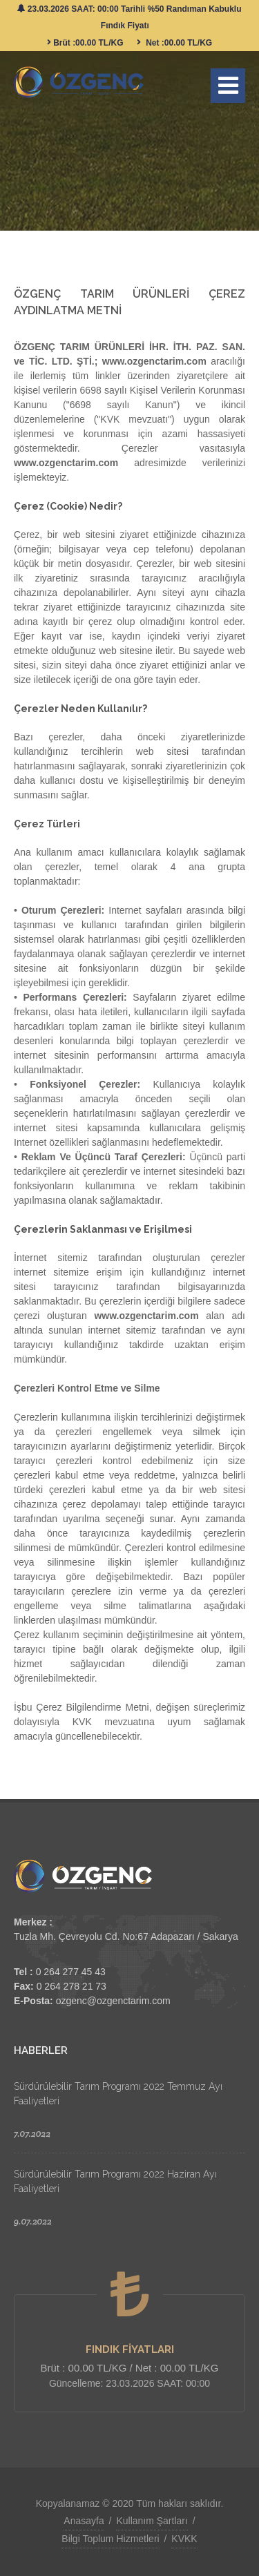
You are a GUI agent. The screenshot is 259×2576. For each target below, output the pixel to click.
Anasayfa (84, 2520)
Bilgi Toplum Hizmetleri (110, 2538)
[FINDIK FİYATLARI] (130, 2294)
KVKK (184, 2538)
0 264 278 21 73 (71, 1986)
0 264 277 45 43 (71, 1971)
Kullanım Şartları (151, 2520)
